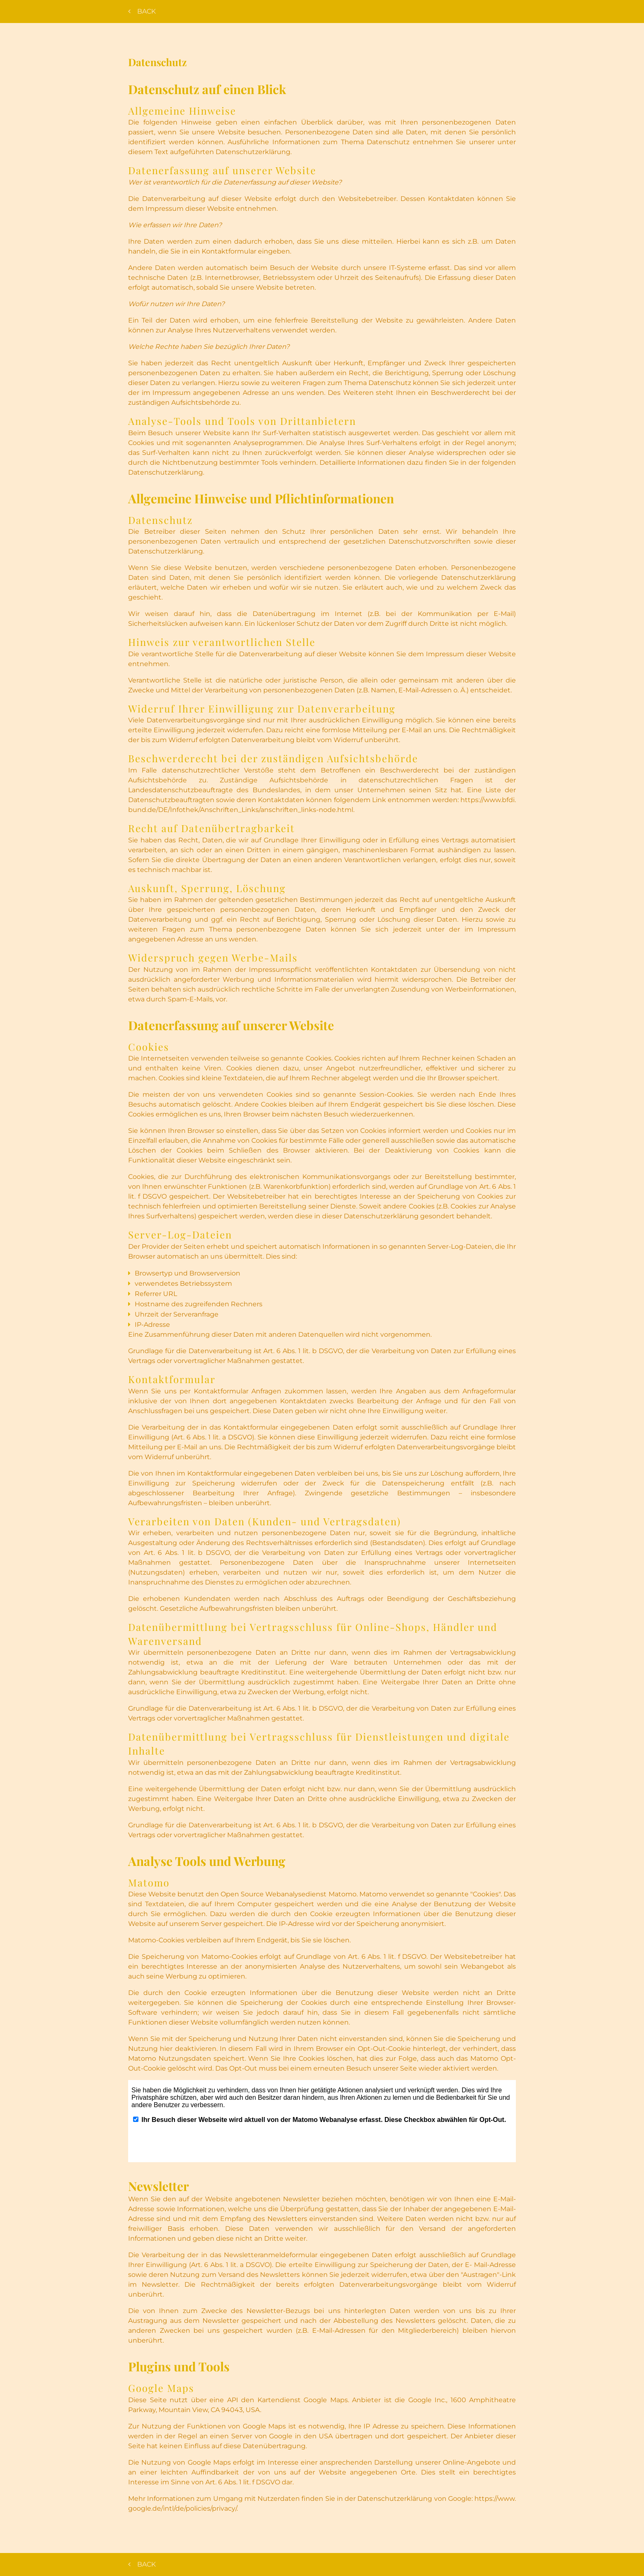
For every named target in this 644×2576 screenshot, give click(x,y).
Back (142, 11)
